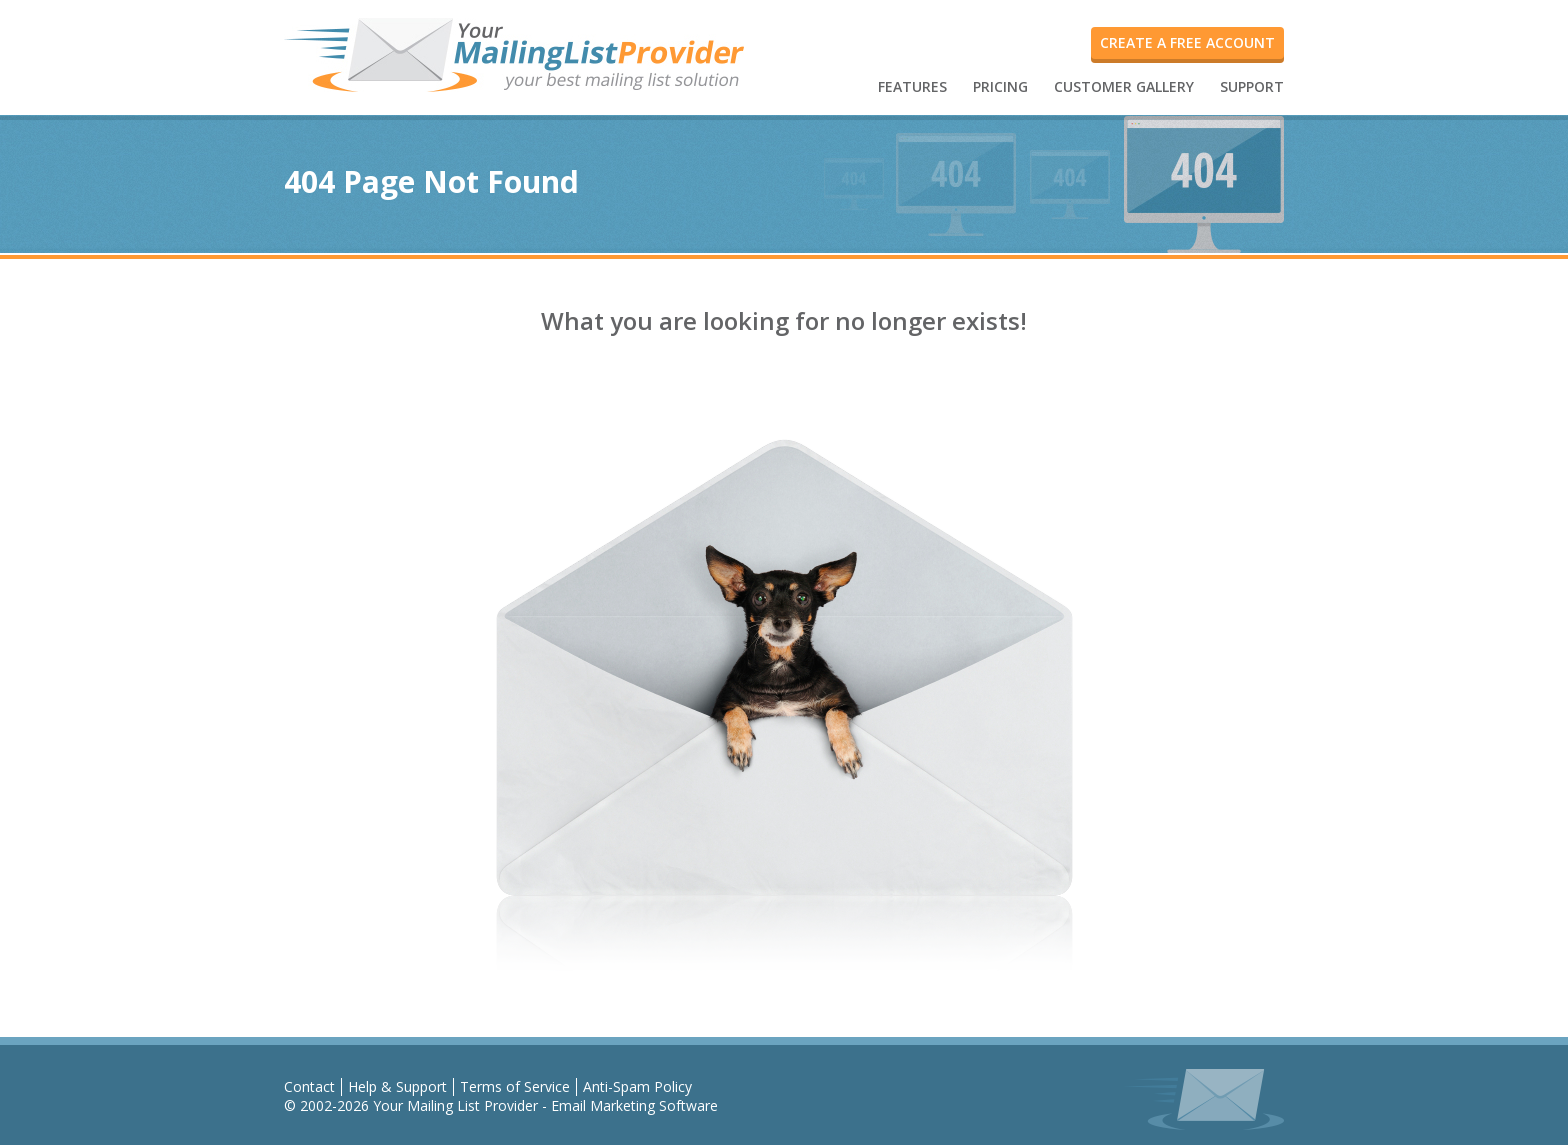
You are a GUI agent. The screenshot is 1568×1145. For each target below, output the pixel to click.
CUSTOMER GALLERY (1124, 86)
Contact (309, 1086)
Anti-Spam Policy (637, 1086)
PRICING (1000, 86)
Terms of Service (515, 1086)
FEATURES (912, 86)
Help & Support (397, 1086)
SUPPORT (1252, 86)
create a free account (1187, 42)
